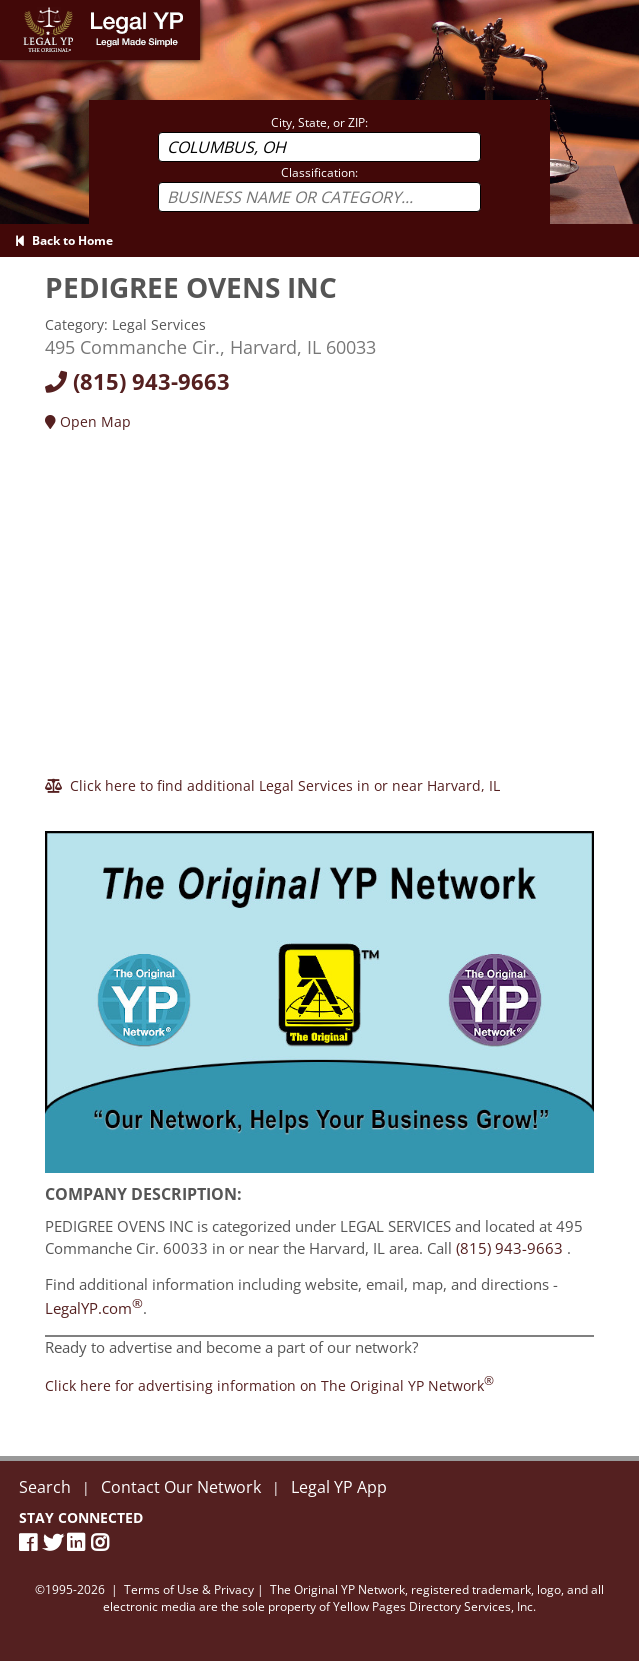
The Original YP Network (337, 1589)
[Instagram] (103, 1542)
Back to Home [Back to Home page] (64, 240)
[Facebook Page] (31, 1542)
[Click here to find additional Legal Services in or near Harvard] (272, 785)
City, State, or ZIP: (319, 122)
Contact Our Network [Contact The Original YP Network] (181, 1487)
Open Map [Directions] (88, 421)
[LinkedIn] (79, 1542)
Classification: (319, 172)
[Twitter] (55, 1542)
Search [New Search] (45, 1487)
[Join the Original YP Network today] (269, 1385)
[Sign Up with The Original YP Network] (319, 993)
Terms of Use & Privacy (189, 1589)
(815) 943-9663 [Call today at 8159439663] (137, 381)
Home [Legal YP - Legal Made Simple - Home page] (19, 9)
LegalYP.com (94, 1308)
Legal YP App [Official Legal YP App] (339, 1487)
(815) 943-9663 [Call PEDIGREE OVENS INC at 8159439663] (509, 1248)
